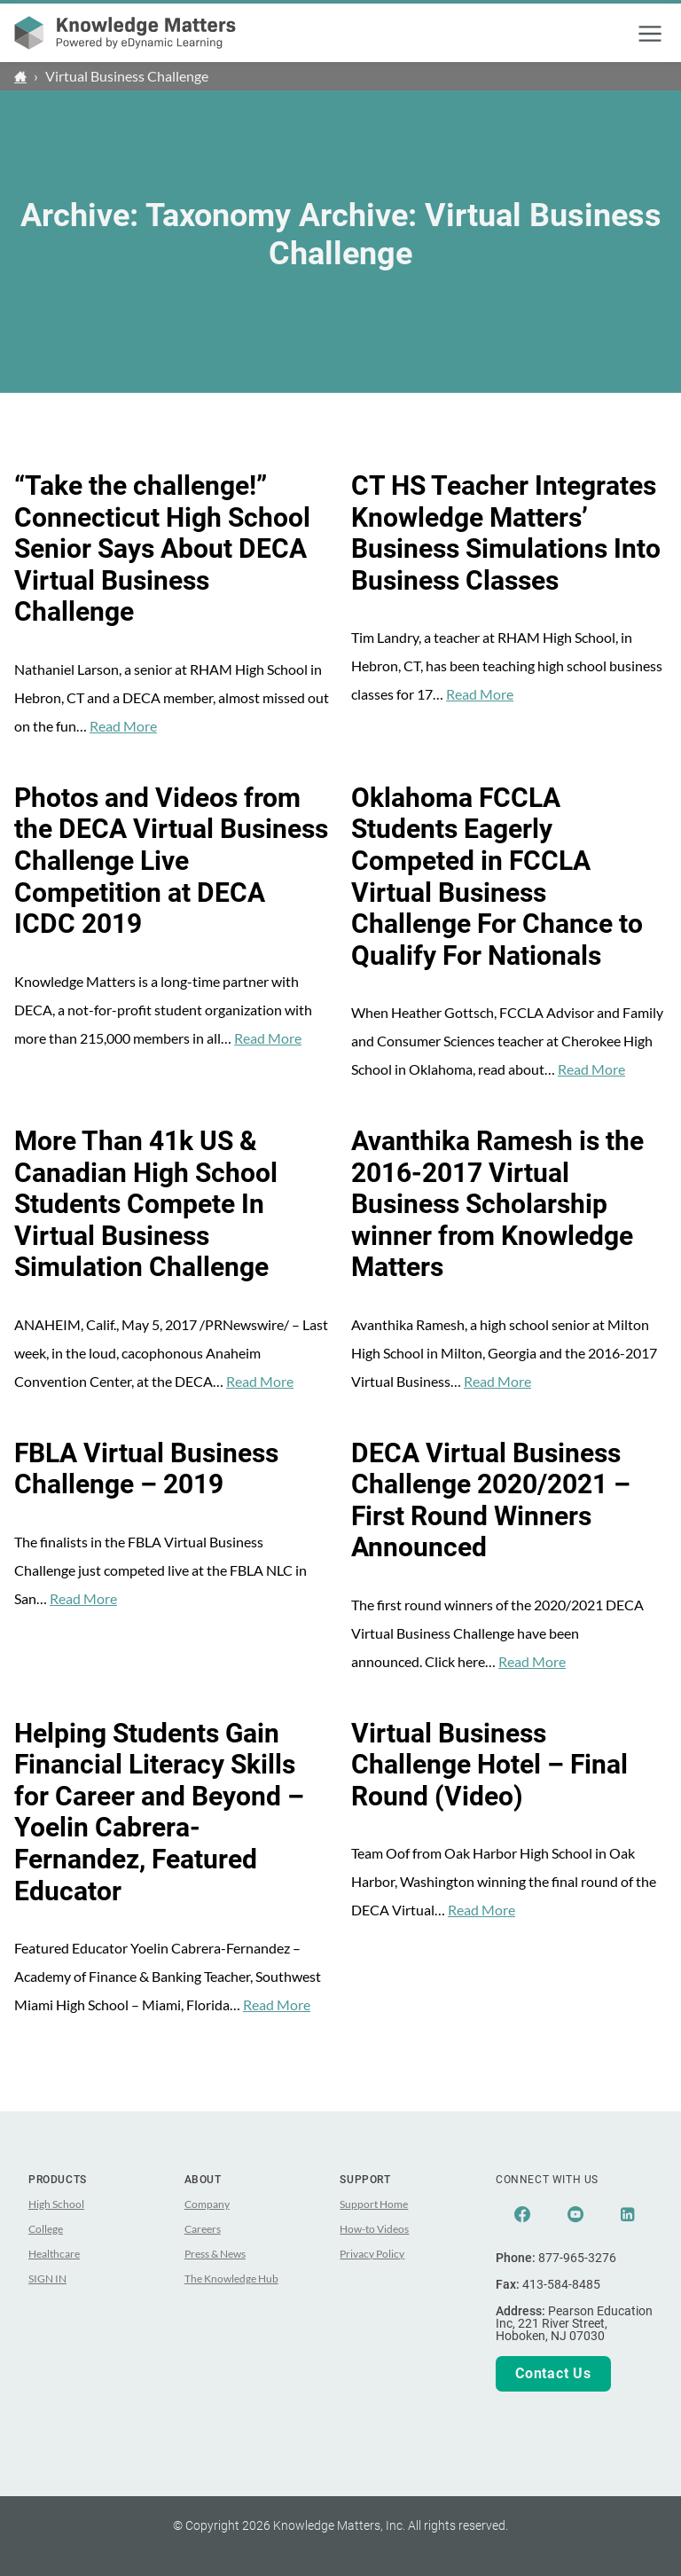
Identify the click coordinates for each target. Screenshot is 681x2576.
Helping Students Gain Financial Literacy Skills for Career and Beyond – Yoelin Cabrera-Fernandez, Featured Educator (159, 1813)
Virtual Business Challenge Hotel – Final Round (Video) (489, 1765)
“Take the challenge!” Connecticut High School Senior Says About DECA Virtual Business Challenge (162, 549)
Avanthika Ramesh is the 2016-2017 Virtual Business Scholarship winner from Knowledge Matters (497, 1204)
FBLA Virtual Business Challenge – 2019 (146, 1469)
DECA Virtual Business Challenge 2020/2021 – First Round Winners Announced (490, 1500)
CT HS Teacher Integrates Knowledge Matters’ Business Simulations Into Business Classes (506, 533)
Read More (123, 725)
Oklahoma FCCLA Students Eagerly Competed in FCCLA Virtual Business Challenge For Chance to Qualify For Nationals (497, 877)
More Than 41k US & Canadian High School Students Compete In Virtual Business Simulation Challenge (146, 1204)
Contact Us (553, 2373)
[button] (650, 34)
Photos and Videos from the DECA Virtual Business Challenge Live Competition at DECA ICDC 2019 (171, 861)
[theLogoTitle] (125, 33)
